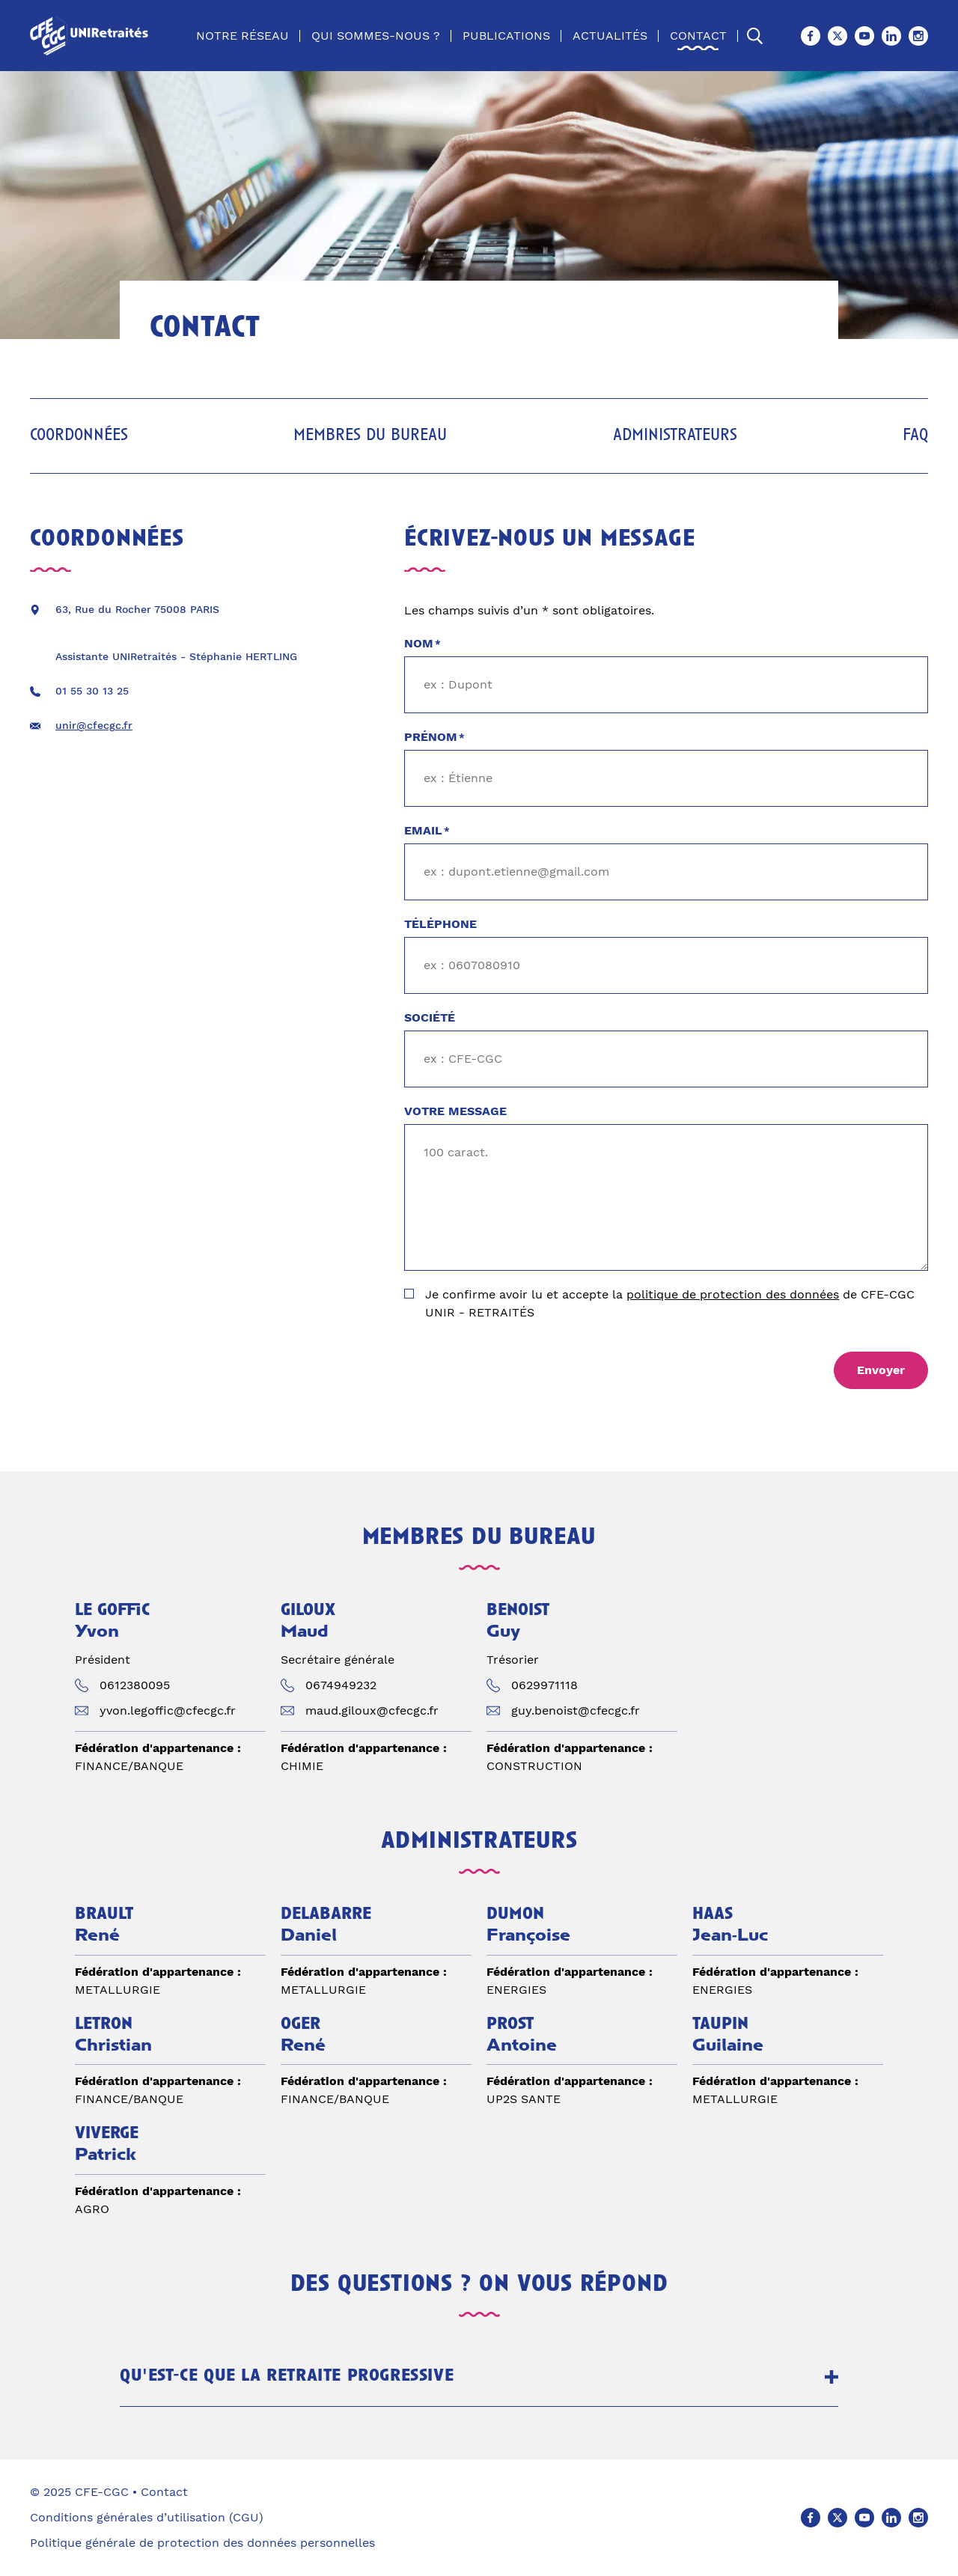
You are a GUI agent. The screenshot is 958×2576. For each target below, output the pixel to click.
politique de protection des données (732, 1294)
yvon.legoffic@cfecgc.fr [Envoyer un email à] (168, 1710)
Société (429, 1017)
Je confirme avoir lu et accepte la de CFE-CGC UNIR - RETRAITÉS (670, 1303)
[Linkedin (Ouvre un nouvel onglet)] (891, 36)
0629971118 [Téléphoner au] (544, 1685)
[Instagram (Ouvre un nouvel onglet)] (918, 36)
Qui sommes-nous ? (375, 36)
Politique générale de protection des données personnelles (202, 2543)
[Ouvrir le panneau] (831, 2377)
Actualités (610, 36)
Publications (506, 36)
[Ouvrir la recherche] (755, 36)
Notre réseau (242, 36)
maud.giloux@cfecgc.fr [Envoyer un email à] (372, 1710)
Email (427, 831)
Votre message (455, 1111)
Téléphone (440, 924)
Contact (698, 36)
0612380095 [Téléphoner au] (135, 1685)
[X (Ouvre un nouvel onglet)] (837, 36)
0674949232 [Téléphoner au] (340, 1685)
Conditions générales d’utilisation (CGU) (146, 2517)
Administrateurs (675, 436)
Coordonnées (79, 436)
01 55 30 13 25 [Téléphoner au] (92, 691)
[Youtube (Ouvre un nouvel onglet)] (864, 36)
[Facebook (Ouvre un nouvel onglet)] (810, 36)
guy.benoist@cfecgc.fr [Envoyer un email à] (575, 1710)
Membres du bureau (370, 436)
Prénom (434, 738)
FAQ (915, 436)
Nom (422, 644)
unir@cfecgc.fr (93, 725)
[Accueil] (92, 35)
